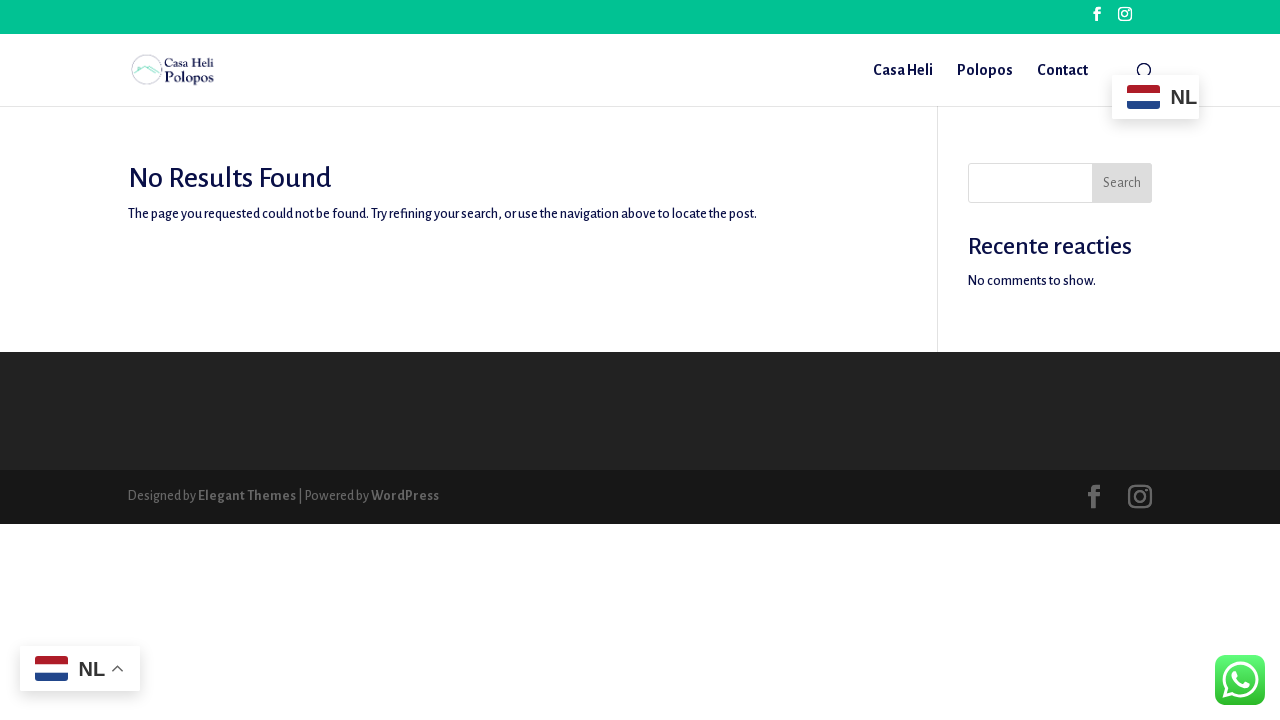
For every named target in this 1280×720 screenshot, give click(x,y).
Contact (1062, 70)
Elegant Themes (247, 496)
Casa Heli (903, 70)
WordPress (405, 496)
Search (1122, 183)
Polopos (985, 70)
